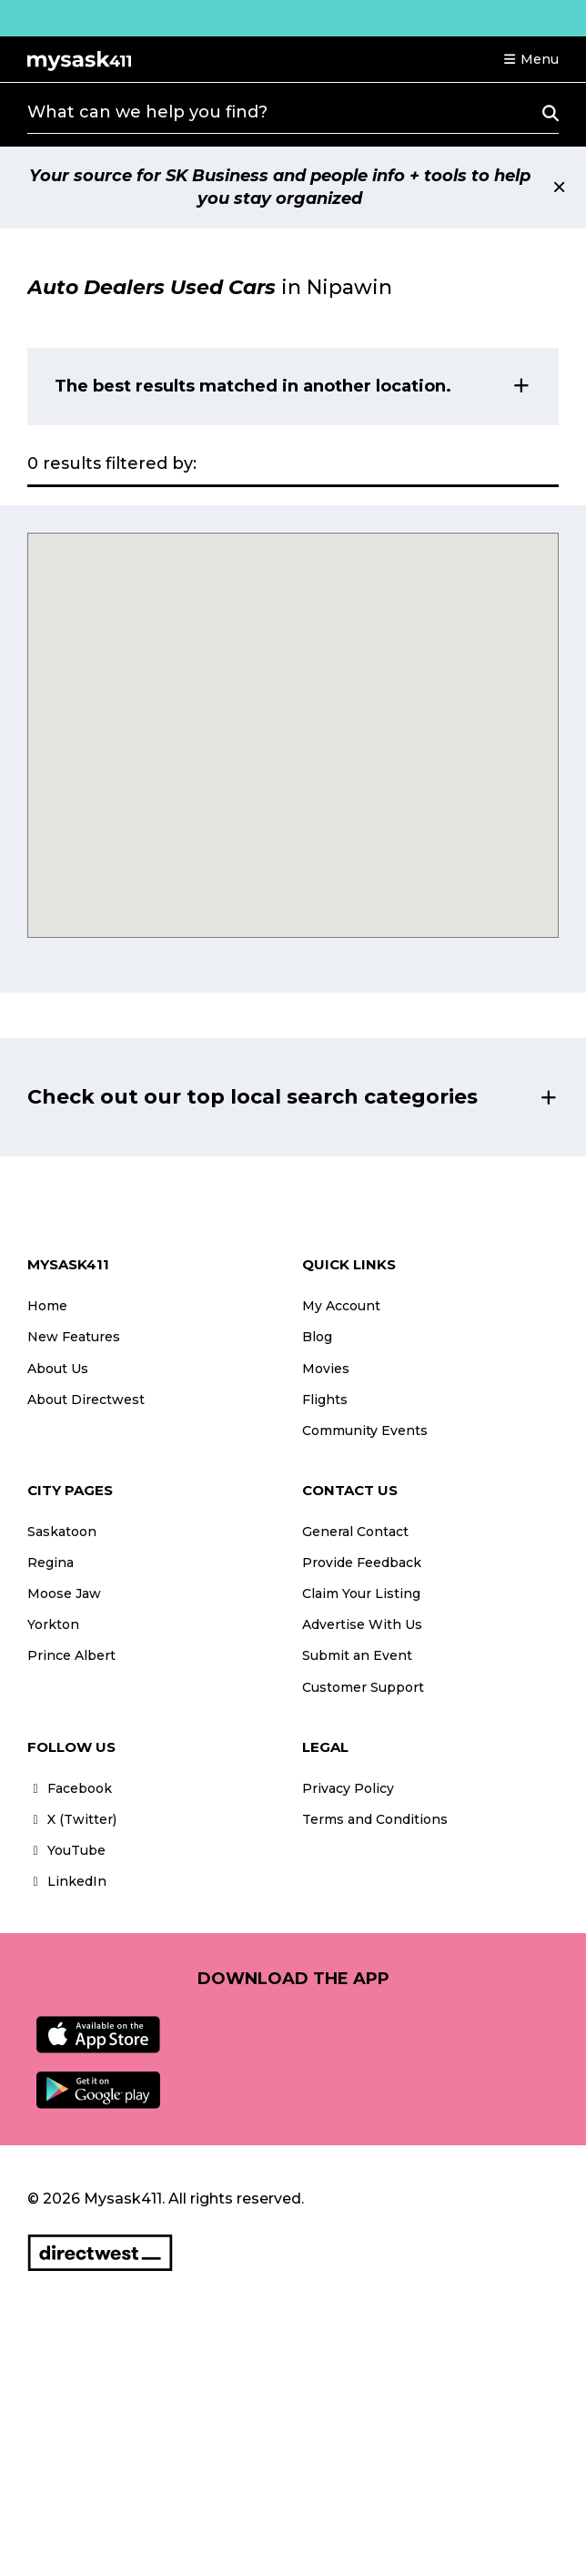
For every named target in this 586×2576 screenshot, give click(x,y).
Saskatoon (61, 1531)
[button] (530, 59)
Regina (50, 1562)
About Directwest (86, 1399)
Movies (325, 1368)
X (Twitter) (71, 1819)
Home (47, 1306)
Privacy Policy (348, 1788)
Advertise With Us (362, 1624)
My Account (341, 1306)
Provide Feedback (361, 1562)
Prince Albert (71, 1655)
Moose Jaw (64, 1593)
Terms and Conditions (375, 1819)
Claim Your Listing (361, 1593)
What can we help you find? (147, 112)
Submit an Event (357, 1655)
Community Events (365, 1430)
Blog (317, 1337)
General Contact (355, 1531)
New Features (73, 1337)
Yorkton (53, 1624)
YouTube (66, 1850)
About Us (57, 1368)
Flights (325, 1399)
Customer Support (363, 1687)
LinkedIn (66, 1881)
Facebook (69, 1788)
